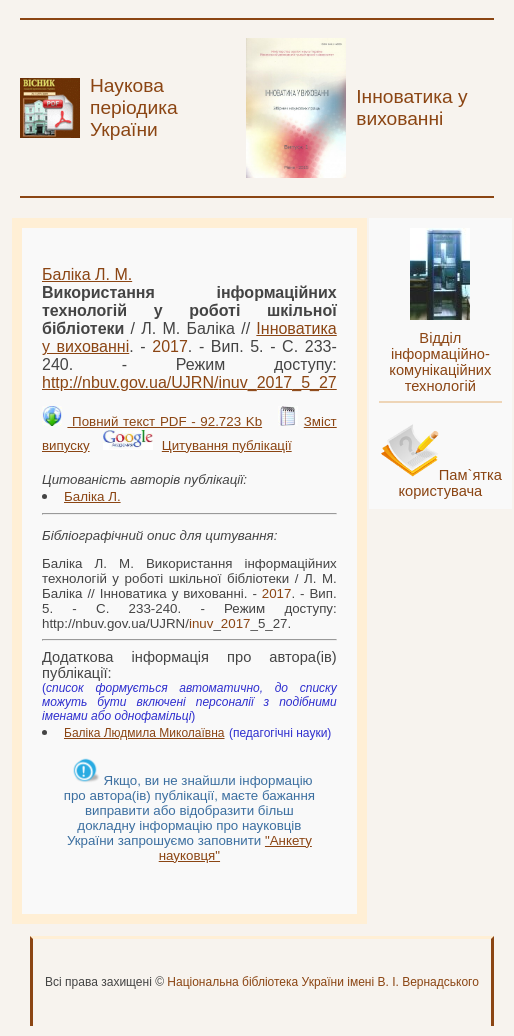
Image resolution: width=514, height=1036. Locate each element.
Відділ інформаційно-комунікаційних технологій (440, 362)
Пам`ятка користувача (450, 483)
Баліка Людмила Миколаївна (144, 733)
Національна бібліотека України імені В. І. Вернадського (323, 982)
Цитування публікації (227, 445)
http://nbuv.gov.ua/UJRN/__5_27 (189, 382)
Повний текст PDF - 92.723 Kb (164, 421)
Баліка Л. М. (87, 274)
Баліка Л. (92, 496)
